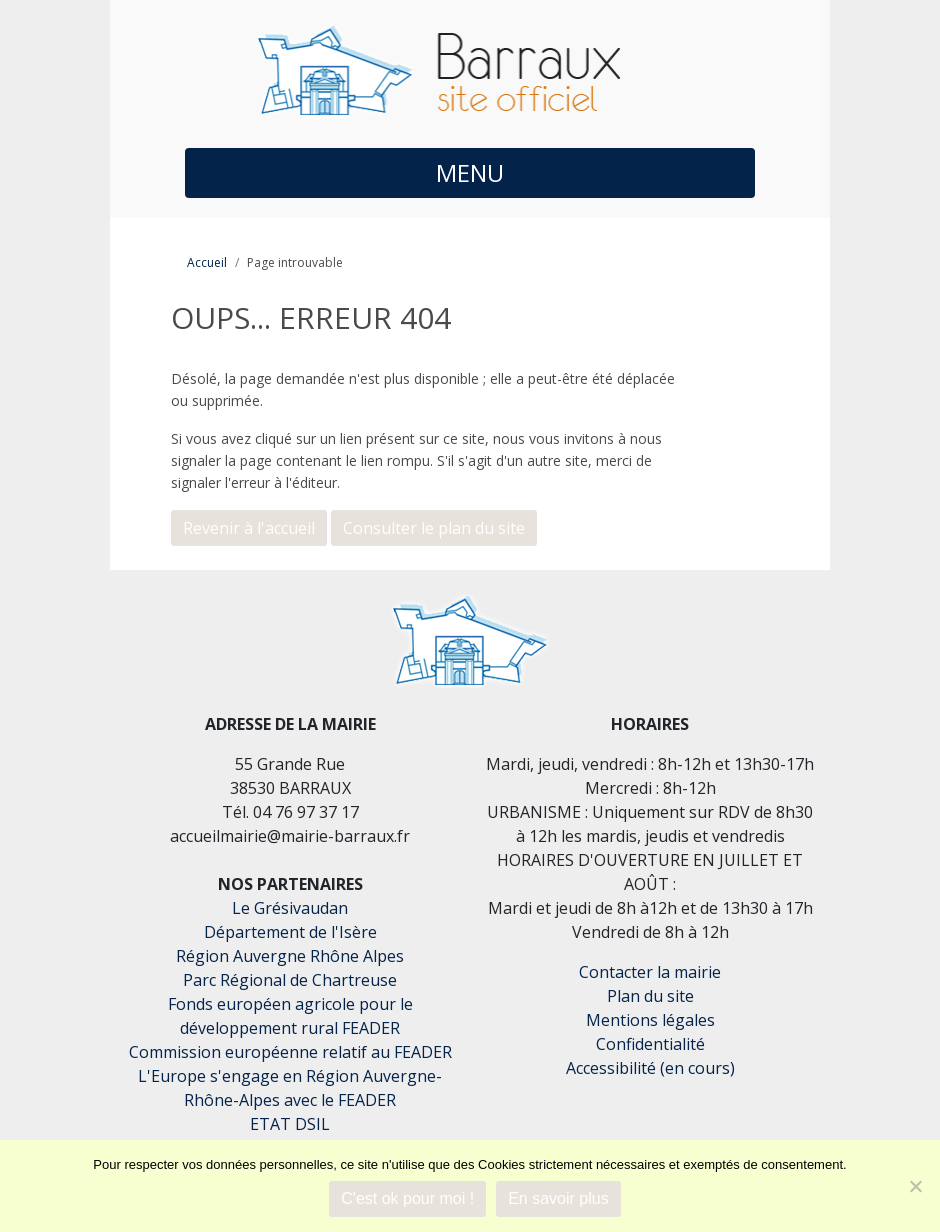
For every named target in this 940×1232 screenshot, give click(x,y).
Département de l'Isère (290, 932)
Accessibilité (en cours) (650, 1068)
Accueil (207, 262)
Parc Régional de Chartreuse (290, 980)
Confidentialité (650, 1044)
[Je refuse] (915, 1186)
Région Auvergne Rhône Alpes (290, 956)
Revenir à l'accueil (249, 528)
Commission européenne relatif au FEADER (290, 1052)
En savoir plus (558, 1198)
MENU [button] (470, 172)
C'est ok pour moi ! (407, 1198)
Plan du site (650, 996)
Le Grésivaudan (290, 908)
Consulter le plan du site (434, 528)
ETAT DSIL (290, 1124)
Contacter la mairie (650, 972)
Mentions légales (650, 1020)
